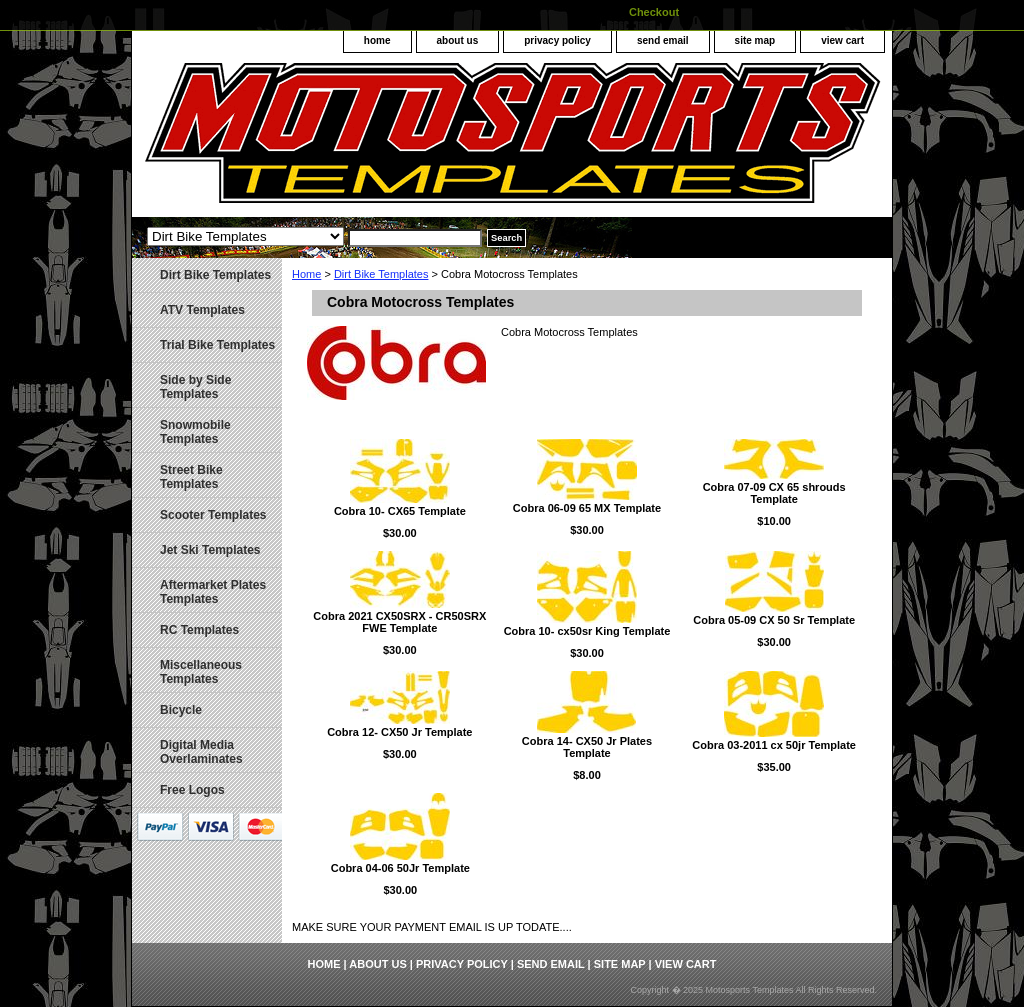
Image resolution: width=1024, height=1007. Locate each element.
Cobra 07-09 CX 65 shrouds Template (774, 493)
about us (458, 40)
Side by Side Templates (195, 387)
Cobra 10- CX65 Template (400, 511)
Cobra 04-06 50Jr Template (400, 868)
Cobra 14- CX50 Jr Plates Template (587, 747)
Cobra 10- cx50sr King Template (587, 631)
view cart (842, 40)
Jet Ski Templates (210, 550)
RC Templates (199, 630)
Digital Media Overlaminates (201, 752)
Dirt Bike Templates (381, 274)
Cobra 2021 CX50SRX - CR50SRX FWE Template (399, 622)
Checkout (654, 12)
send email (663, 40)
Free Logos (192, 790)
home (377, 40)
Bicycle (181, 710)
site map (755, 40)
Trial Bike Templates (217, 345)
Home (306, 274)
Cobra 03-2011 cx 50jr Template (774, 745)
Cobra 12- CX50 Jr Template (399, 732)
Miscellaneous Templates (201, 672)
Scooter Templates (213, 515)
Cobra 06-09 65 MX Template (587, 508)
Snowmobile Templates (195, 432)
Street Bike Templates (191, 477)
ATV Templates (202, 310)
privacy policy (557, 40)
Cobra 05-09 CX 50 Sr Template (774, 620)
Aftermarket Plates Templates (213, 592)
